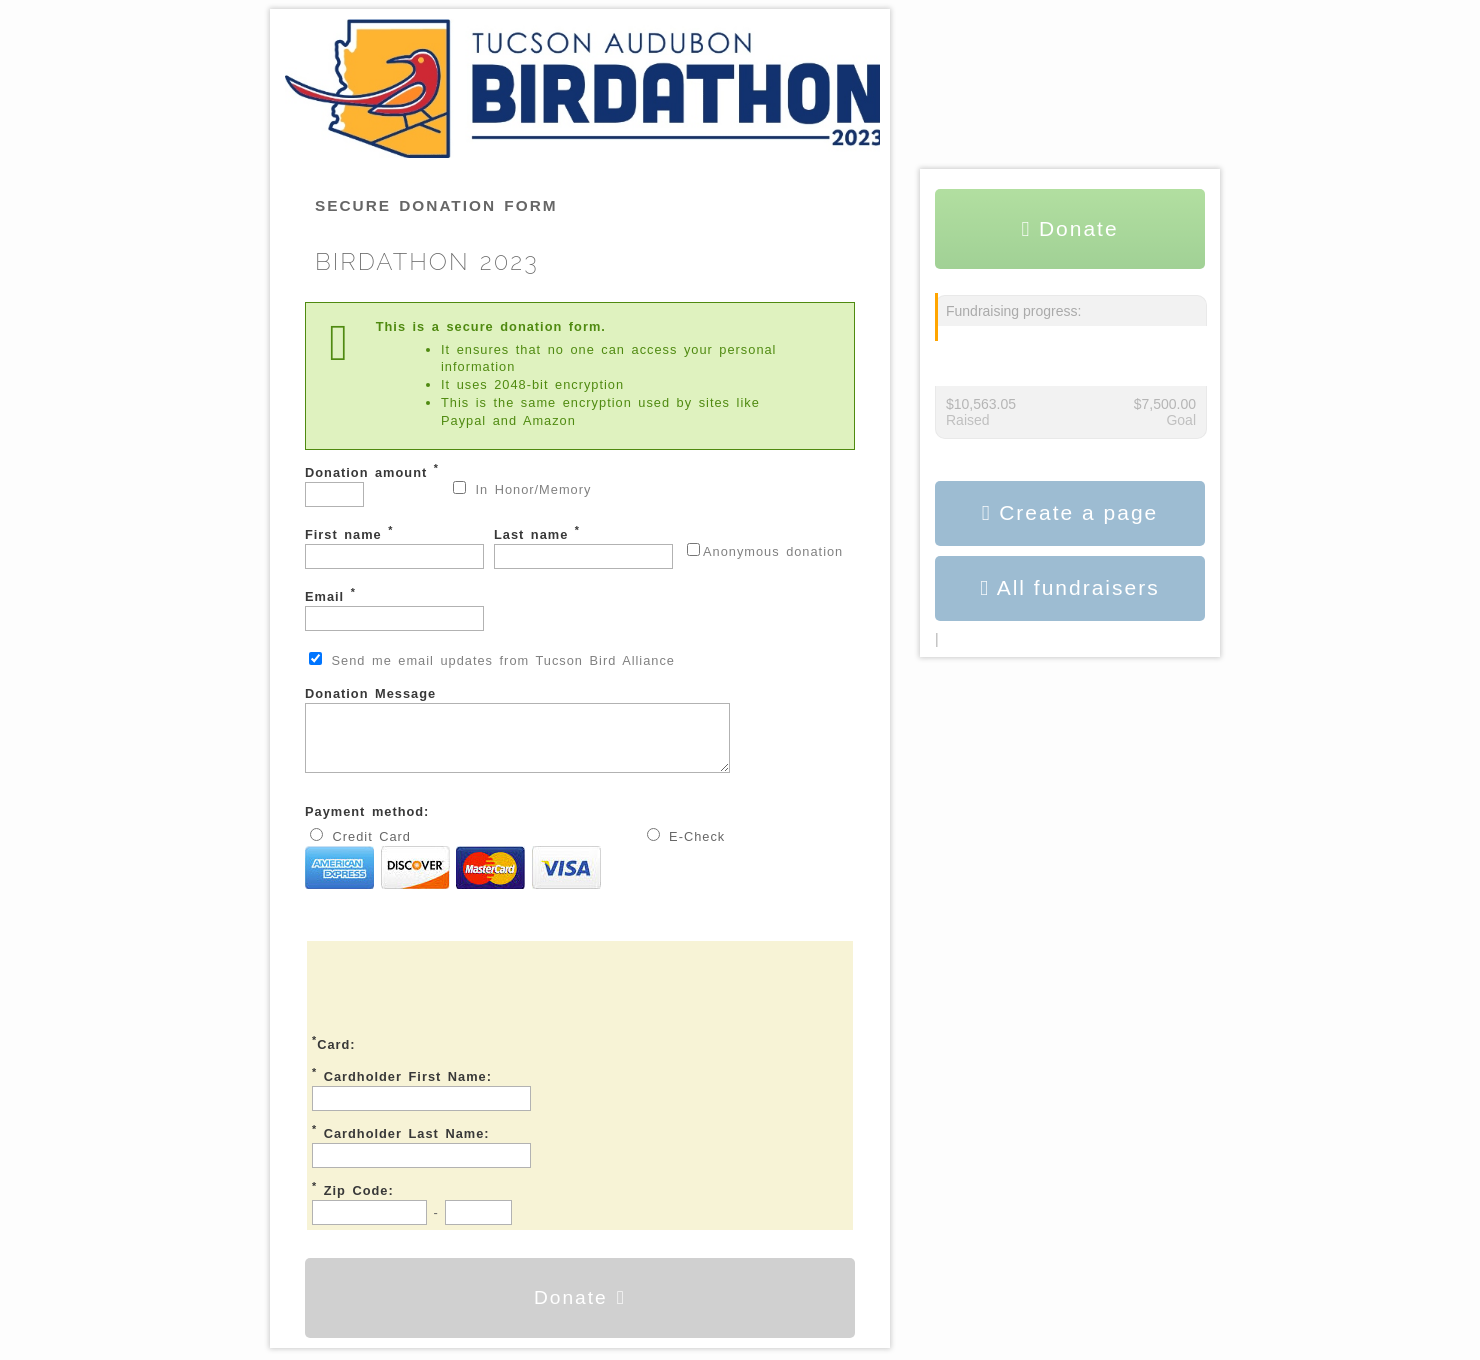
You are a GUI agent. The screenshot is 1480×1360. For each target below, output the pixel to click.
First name (394, 546)
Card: (334, 1055)
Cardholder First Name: (402, 1087)
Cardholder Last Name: (401, 1144)
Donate (580, 1309)
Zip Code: (353, 1201)
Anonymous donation (765, 551)
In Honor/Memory (522, 489)
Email (394, 608)
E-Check (686, 848)
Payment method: (367, 823)
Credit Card (453, 872)
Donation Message (542, 735)
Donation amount (372, 484)
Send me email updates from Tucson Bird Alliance (492, 660)
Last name (583, 546)
